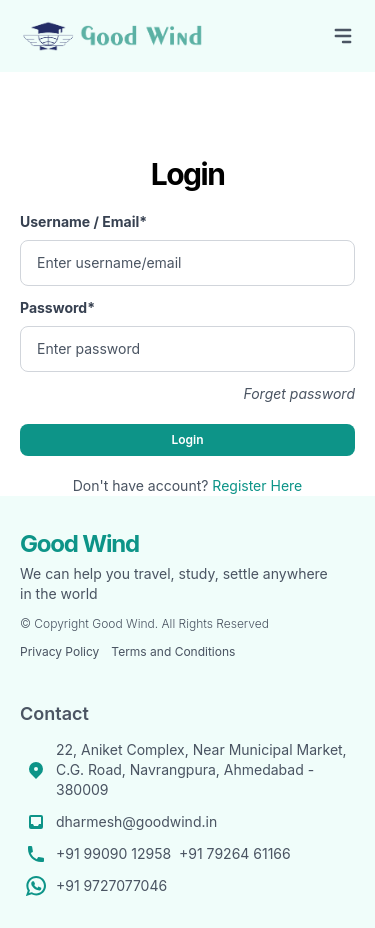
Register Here (257, 485)
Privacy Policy (59, 651)
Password (57, 307)
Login (187, 439)
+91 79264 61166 (235, 853)
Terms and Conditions (173, 651)
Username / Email (83, 221)
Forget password (299, 393)
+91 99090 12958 (113, 853)
